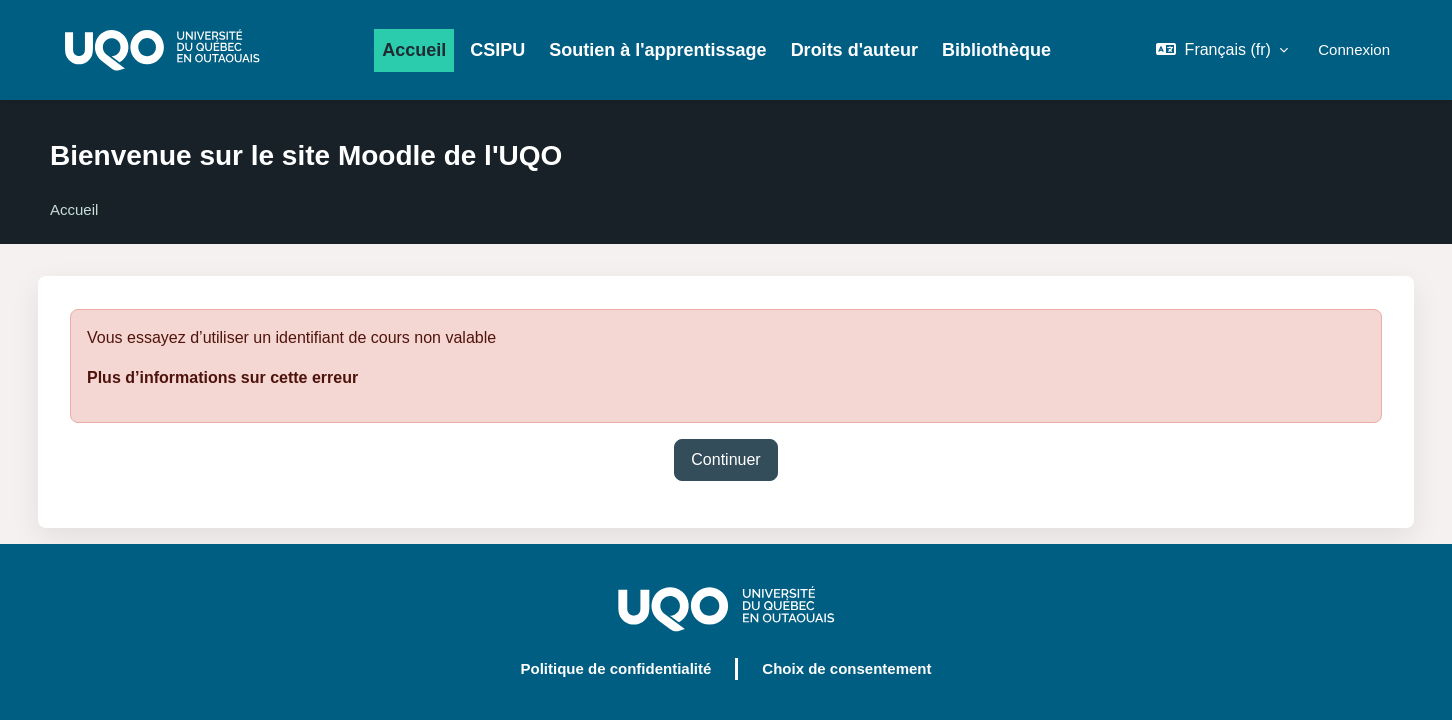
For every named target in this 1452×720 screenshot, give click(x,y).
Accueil (74, 209)
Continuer (725, 459)
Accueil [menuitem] (414, 50)
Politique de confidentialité (615, 668)
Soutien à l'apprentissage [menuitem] (657, 50)
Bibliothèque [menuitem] (996, 50)
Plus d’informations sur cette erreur (222, 377)
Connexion (1354, 49)
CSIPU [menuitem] (497, 50)
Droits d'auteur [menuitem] (854, 50)
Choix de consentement (846, 668)
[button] (1222, 50)
